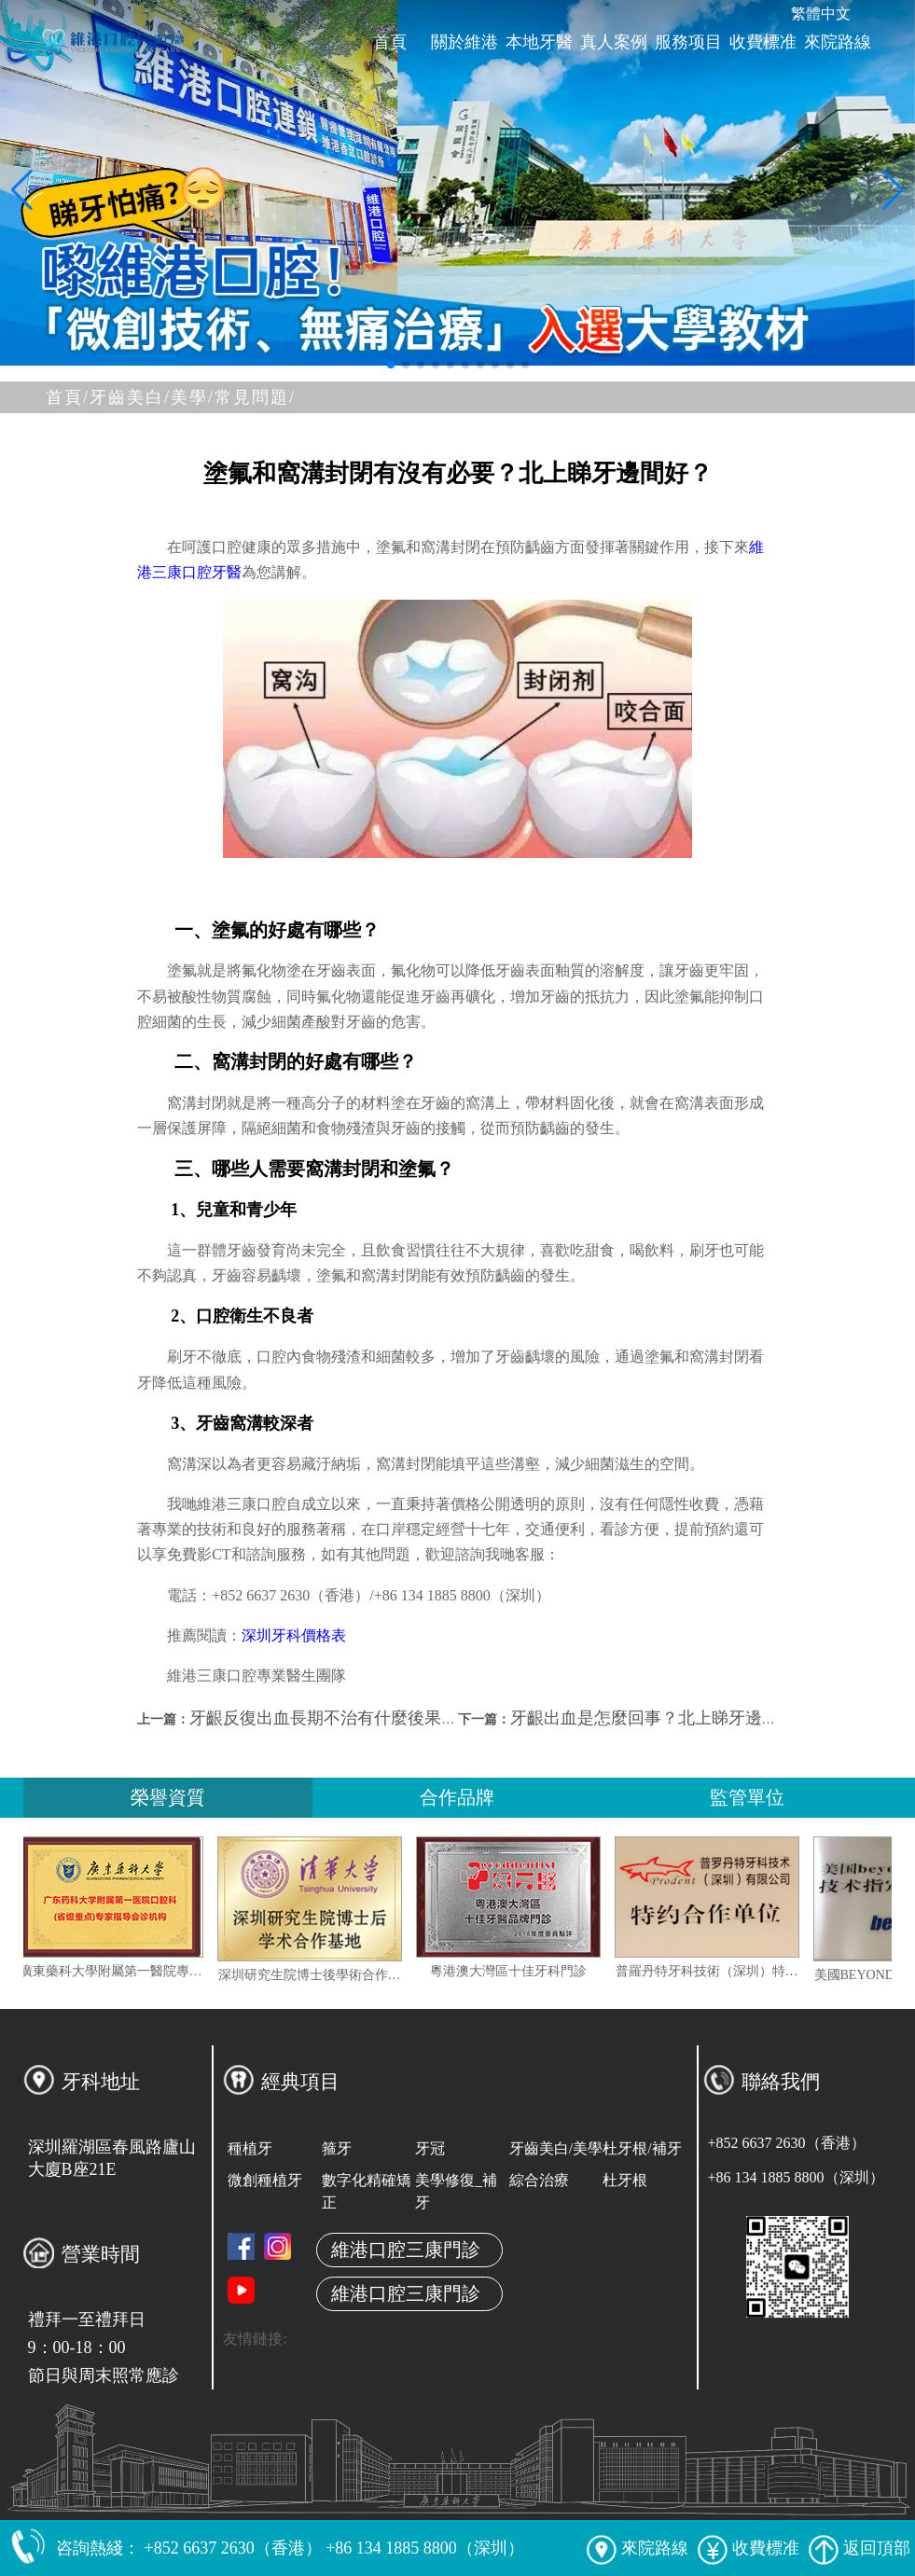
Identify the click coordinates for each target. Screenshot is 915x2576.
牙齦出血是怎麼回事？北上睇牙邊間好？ (661, 1718)
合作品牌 (457, 1797)
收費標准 (763, 42)
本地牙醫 (539, 42)
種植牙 (250, 2148)
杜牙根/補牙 (642, 2148)
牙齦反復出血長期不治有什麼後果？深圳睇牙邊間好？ (390, 1718)
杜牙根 (625, 2180)
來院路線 (837, 42)
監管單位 (747, 1797)
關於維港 (464, 42)
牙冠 (430, 2148)
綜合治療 (539, 2180)
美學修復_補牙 (456, 2191)
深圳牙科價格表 (294, 1635)
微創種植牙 (265, 2180)
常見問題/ (255, 397)
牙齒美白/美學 (556, 2148)
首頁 (390, 42)
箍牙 (337, 2148)
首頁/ (68, 397)
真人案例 (613, 42)
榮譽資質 (168, 1797)
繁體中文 (821, 13)
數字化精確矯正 (366, 2191)
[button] (391, 364)
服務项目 (688, 42)
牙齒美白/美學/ (152, 397)
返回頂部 (859, 2548)
